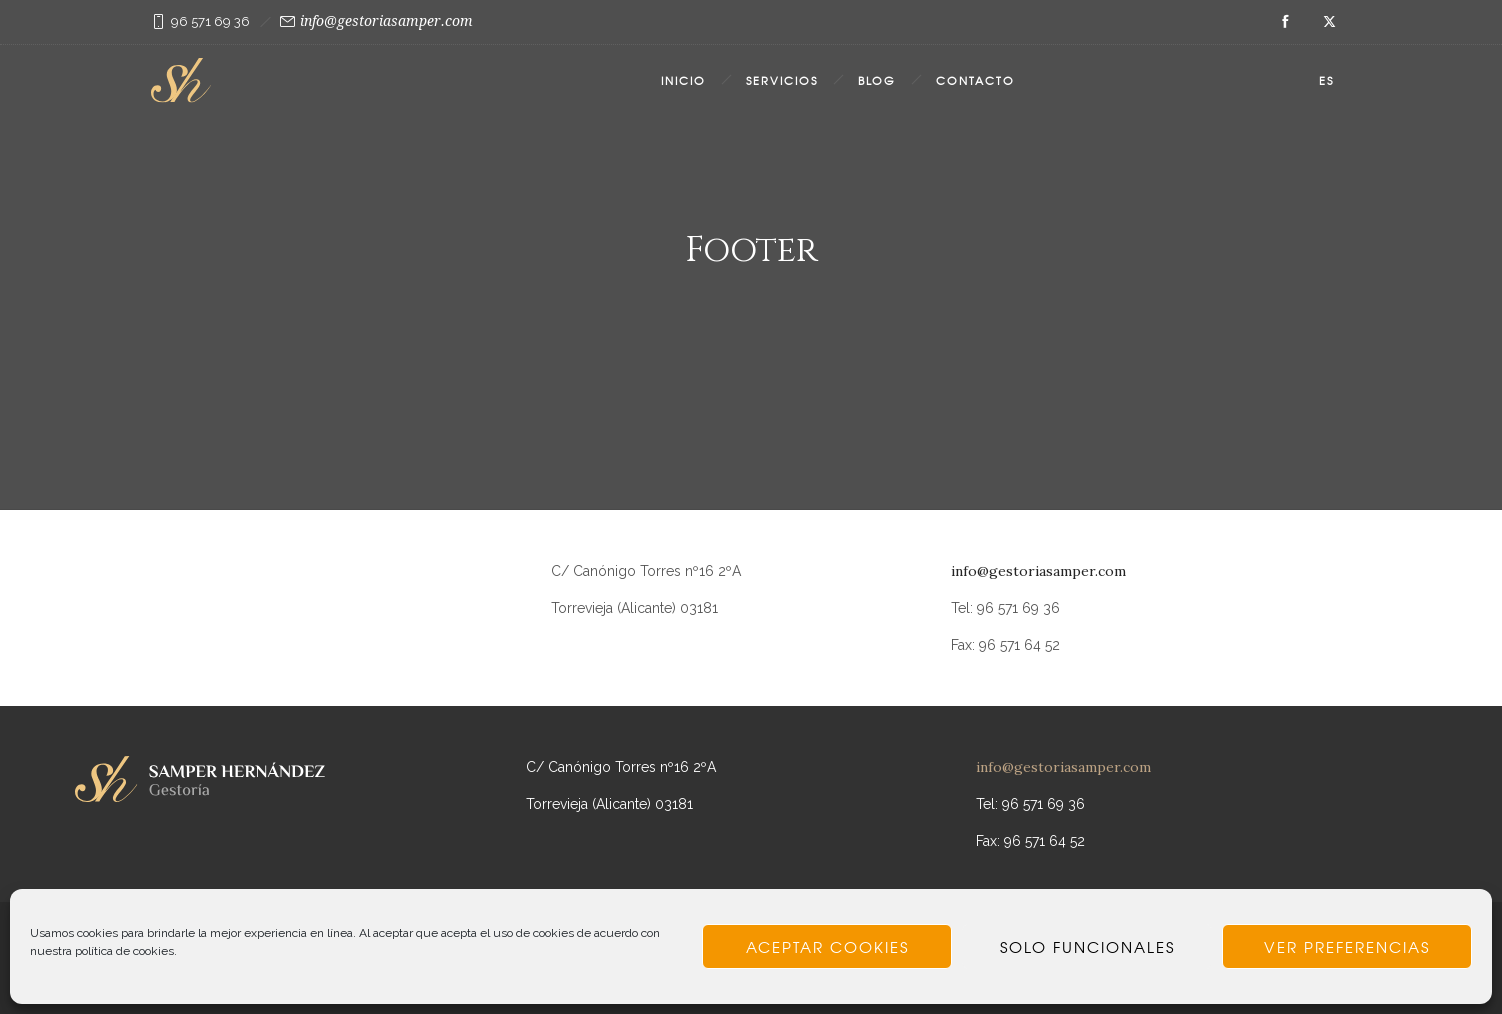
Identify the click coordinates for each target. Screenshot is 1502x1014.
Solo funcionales (1087, 947)
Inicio (683, 80)
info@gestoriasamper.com (386, 21)
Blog (877, 80)
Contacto (975, 80)
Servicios (782, 80)
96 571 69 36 (210, 21)
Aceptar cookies (827, 947)
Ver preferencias (1347, 947)
